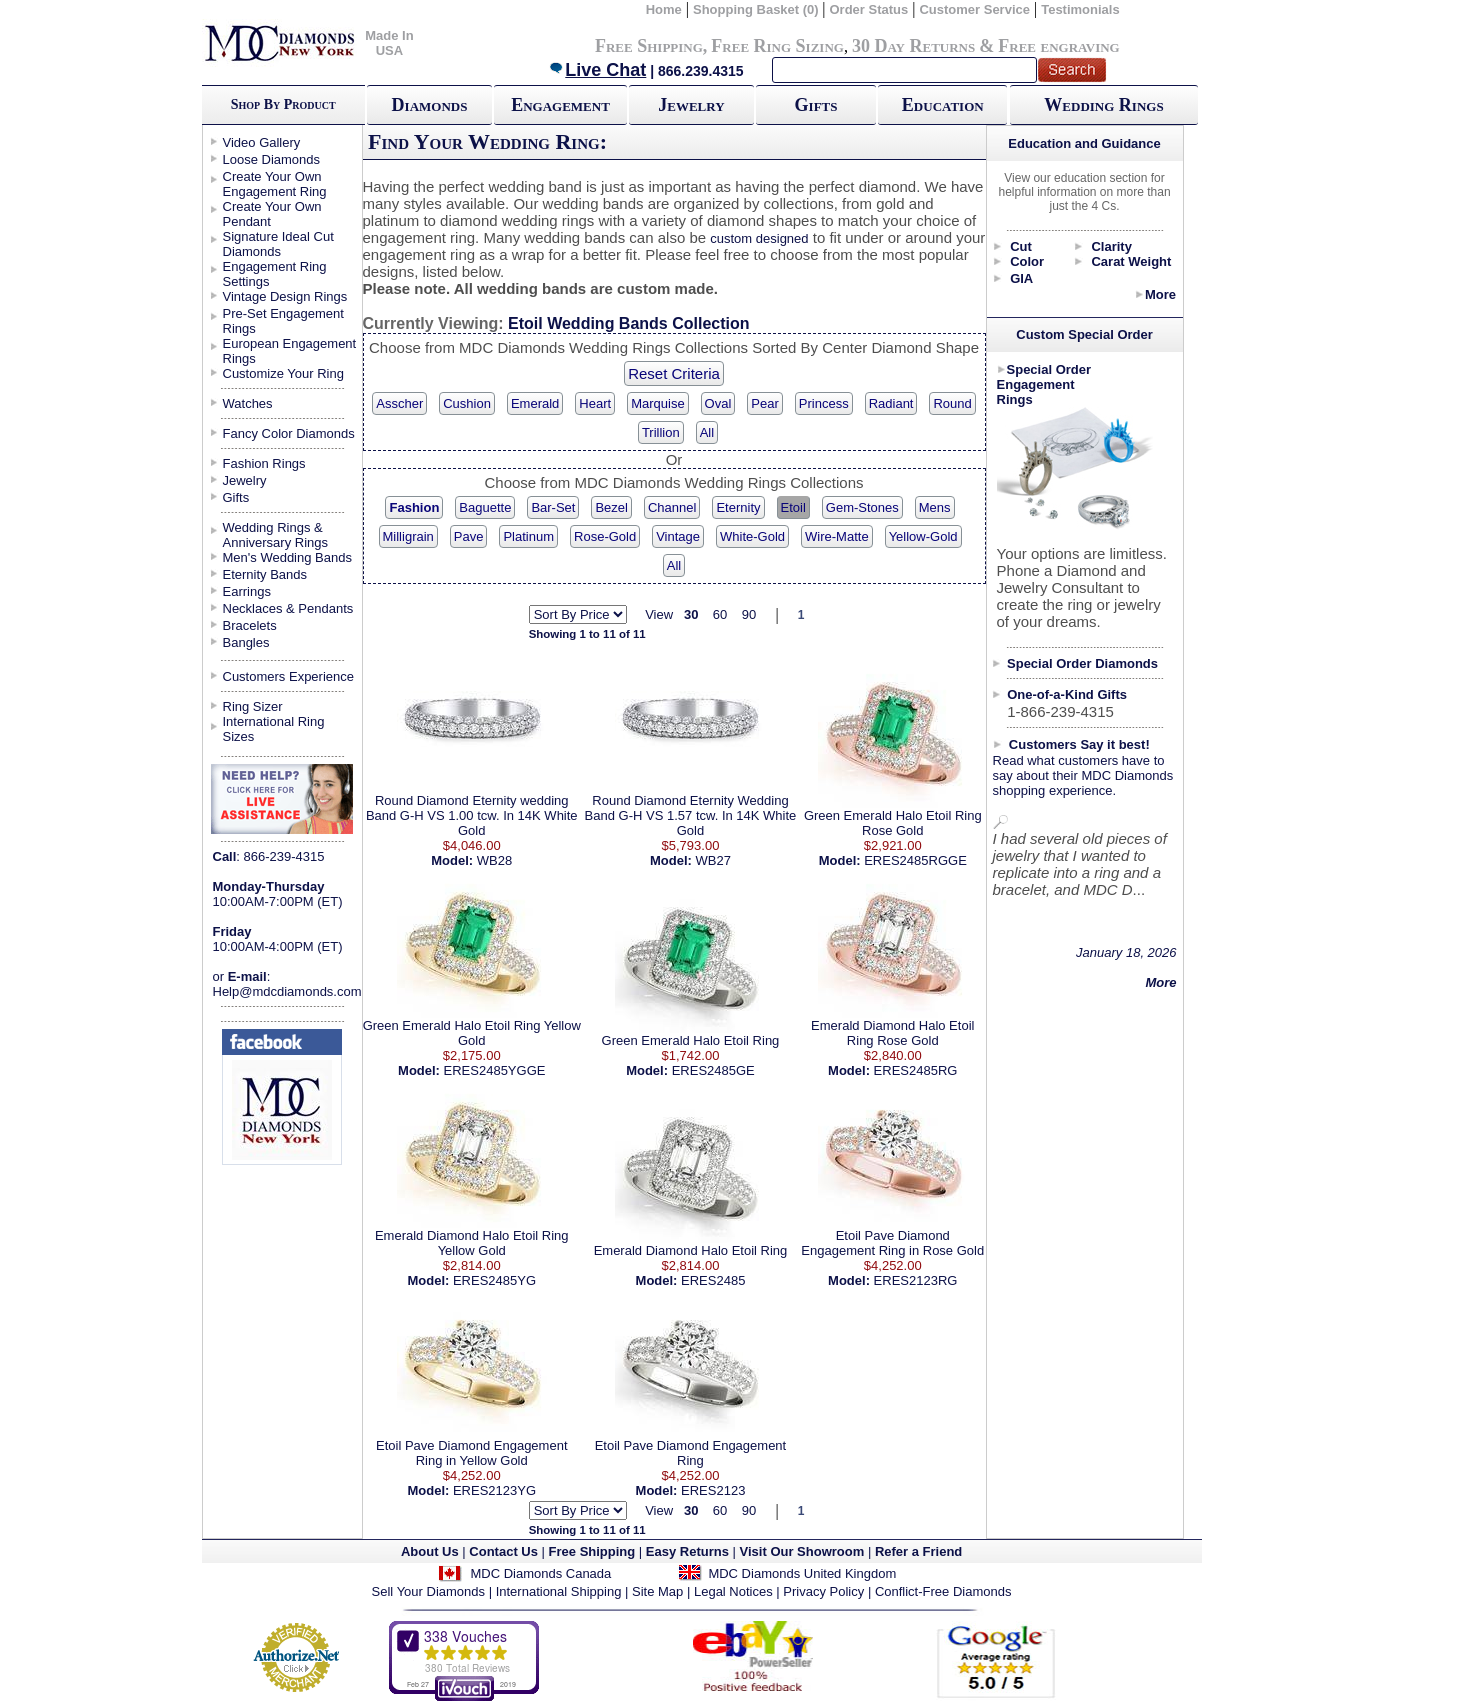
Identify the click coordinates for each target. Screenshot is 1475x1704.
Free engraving (1058, 46)
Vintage (678, 536)
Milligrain (408, 536)
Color (1027, 261)
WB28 (494, 860)
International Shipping (559, 1591)
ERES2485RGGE (915, 860)
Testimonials (1080, 9)
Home (664, 9)
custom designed (759, 238)
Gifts (816, 105)
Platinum (528, 536)
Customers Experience (289, 676)
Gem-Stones (862, 507)
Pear (764, 403)
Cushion (467, 403)
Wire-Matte (837, 536)
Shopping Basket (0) (757, 9)
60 (720, 614)
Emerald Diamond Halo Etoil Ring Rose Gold (892, 1033)
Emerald (535, 403)
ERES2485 (713, 1280)
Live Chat (597, 70)
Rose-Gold (605, 536)
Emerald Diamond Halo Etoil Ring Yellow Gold (472, 1243)
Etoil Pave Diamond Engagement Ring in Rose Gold (892, 1243)
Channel (672, 507)
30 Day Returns (913, 46)
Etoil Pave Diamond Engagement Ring (691, 1453)
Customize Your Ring (283, 373)
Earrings (247, 591)
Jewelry (691, 105)
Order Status (868, 9)
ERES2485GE (713, 1070)
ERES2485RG (916, 1070)
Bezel (611, 507)
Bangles (246, 642)
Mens (935, 507)
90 (749, 614)
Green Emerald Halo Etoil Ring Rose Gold (893, 823)
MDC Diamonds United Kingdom (802, 1573)
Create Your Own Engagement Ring (275, 184)
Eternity (738, 507)
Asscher (399, 403)
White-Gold (752, 536)
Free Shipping (649, 46)
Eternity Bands (265, 574)
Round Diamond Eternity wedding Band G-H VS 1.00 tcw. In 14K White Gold (472, 815)
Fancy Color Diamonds (289, 433)
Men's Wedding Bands (287, 557)
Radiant (891, 403)
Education (943, 105)
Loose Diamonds (272, 159)
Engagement (560, 105)
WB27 (713, 860)
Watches (248, 403)
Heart (595, 403)
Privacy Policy (823, 1591)
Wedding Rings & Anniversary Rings (276, 535)
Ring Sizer (253, 706)
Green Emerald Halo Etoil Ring (691, 1040)
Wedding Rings (1103, 105)
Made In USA (389, 43)
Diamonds (430, 105)
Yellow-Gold (923, 536)
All (707, 432)
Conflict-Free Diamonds (943, 1591)
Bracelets (250, 625)
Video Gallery (262, 142)
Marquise (657, 403)
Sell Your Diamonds (428, 1591)
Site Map (657, 1591)
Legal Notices (733, 1591)
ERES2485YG (494, 1280)
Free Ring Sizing (777, 46)
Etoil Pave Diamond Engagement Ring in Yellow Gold (472, 1453)
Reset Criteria (674, 373)
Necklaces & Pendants (288, 608)
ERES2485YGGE (495, 1070)
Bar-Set (553, 507)
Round (952, 403)
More (1160, 294)
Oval (718, 403)
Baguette (485, 507)
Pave (469, 536)
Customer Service (974, 9)
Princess (824, 403)
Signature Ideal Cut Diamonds (278, 244)
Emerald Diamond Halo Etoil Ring (691, 1250)
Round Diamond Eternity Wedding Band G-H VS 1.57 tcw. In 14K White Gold (691, 815)
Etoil (793, 507)
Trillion (661, 432)
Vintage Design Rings (285, 296)
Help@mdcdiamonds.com (287, 991)
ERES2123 (713, 1490)
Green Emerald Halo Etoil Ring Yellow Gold (472, 1033)
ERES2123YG (494, 1490)
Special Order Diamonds (1082, 663)
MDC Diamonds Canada (540, 1573)
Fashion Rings (264, 463)
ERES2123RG (916, 1280)
